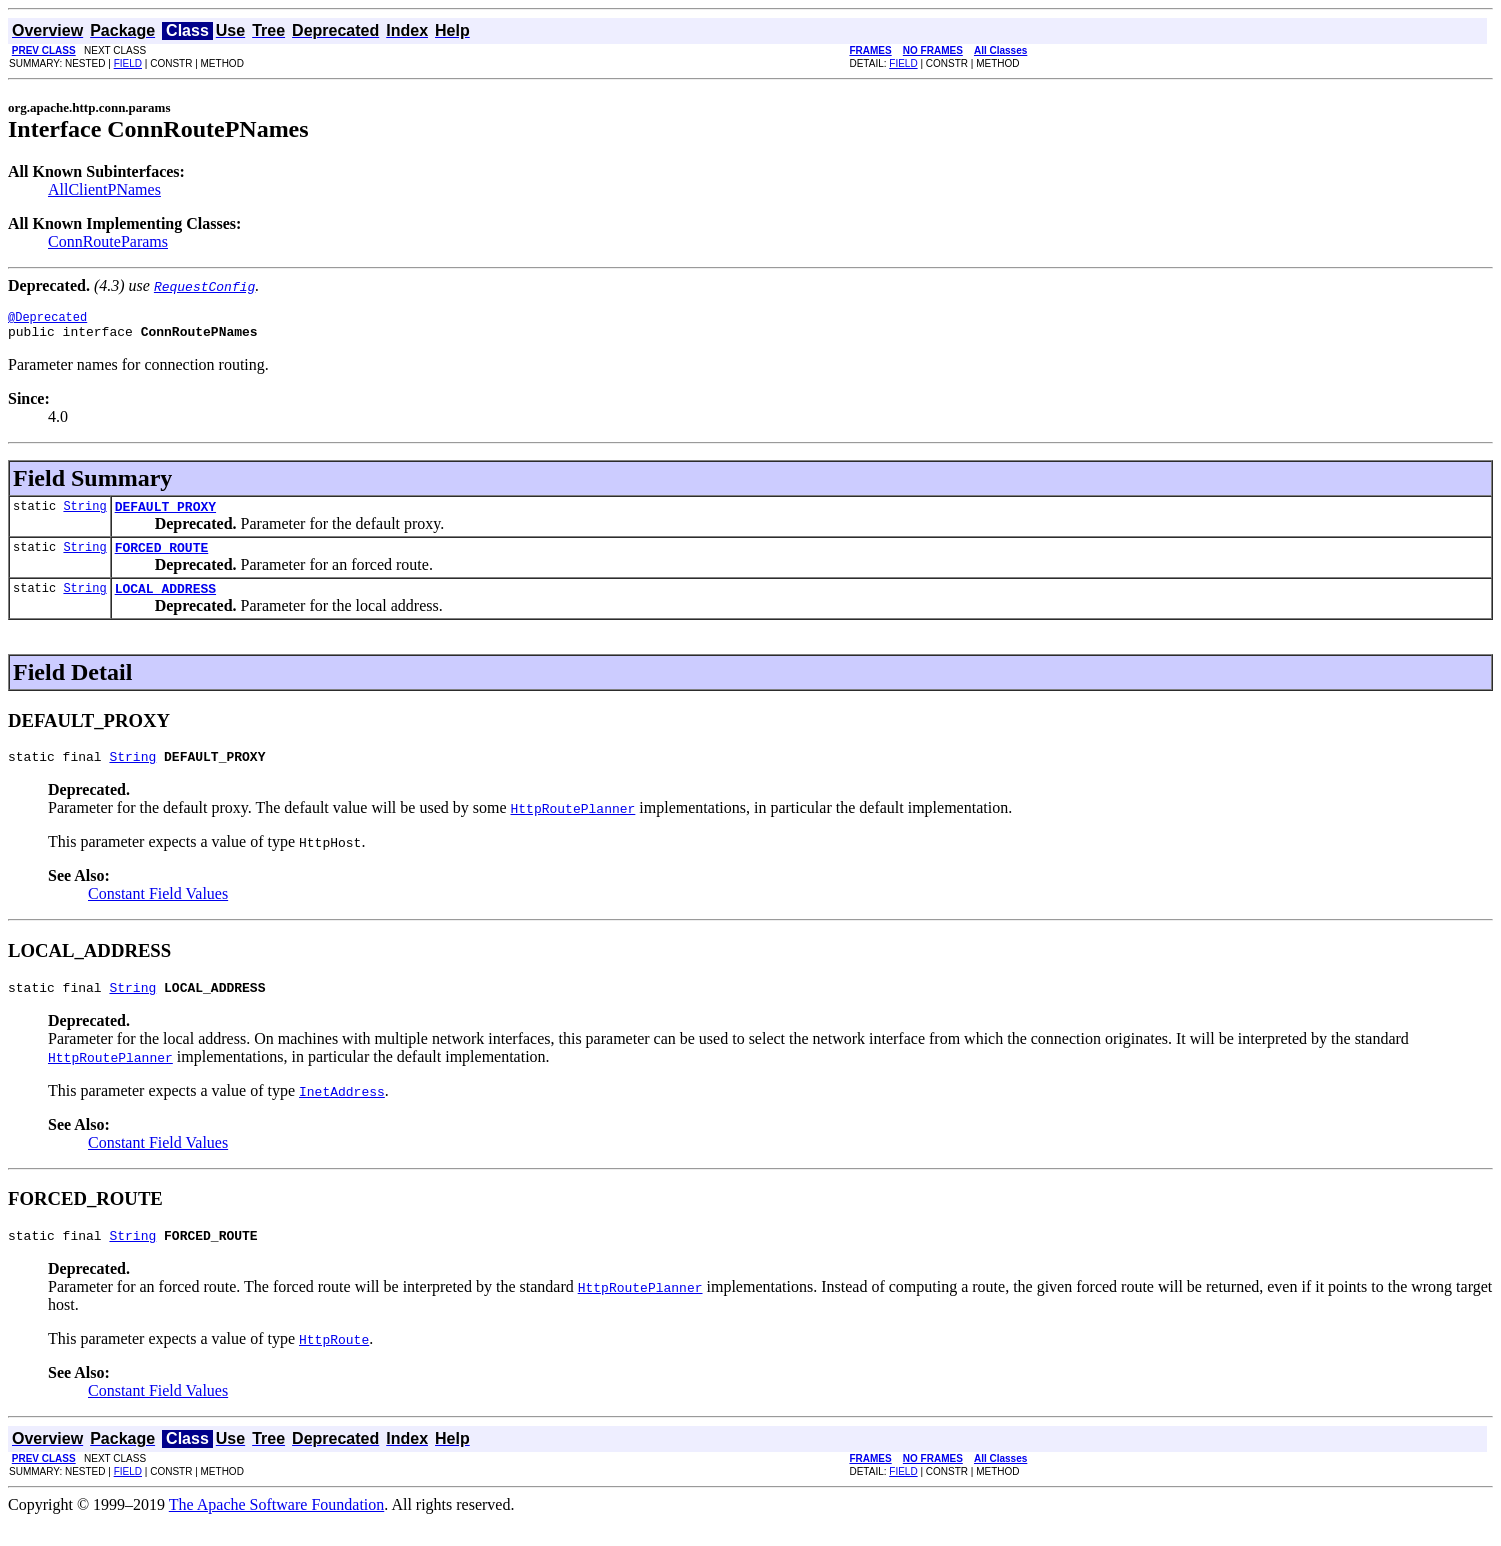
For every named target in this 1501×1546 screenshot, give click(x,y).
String (84, 514)
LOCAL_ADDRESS (165, 603)
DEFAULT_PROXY (165, 515)
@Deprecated (47, 319)
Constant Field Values (158, 911)
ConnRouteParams (108, 241)
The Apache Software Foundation (277, 1528)
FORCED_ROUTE (162, 559)
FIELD (128, 63)
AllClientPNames (104, 189)
